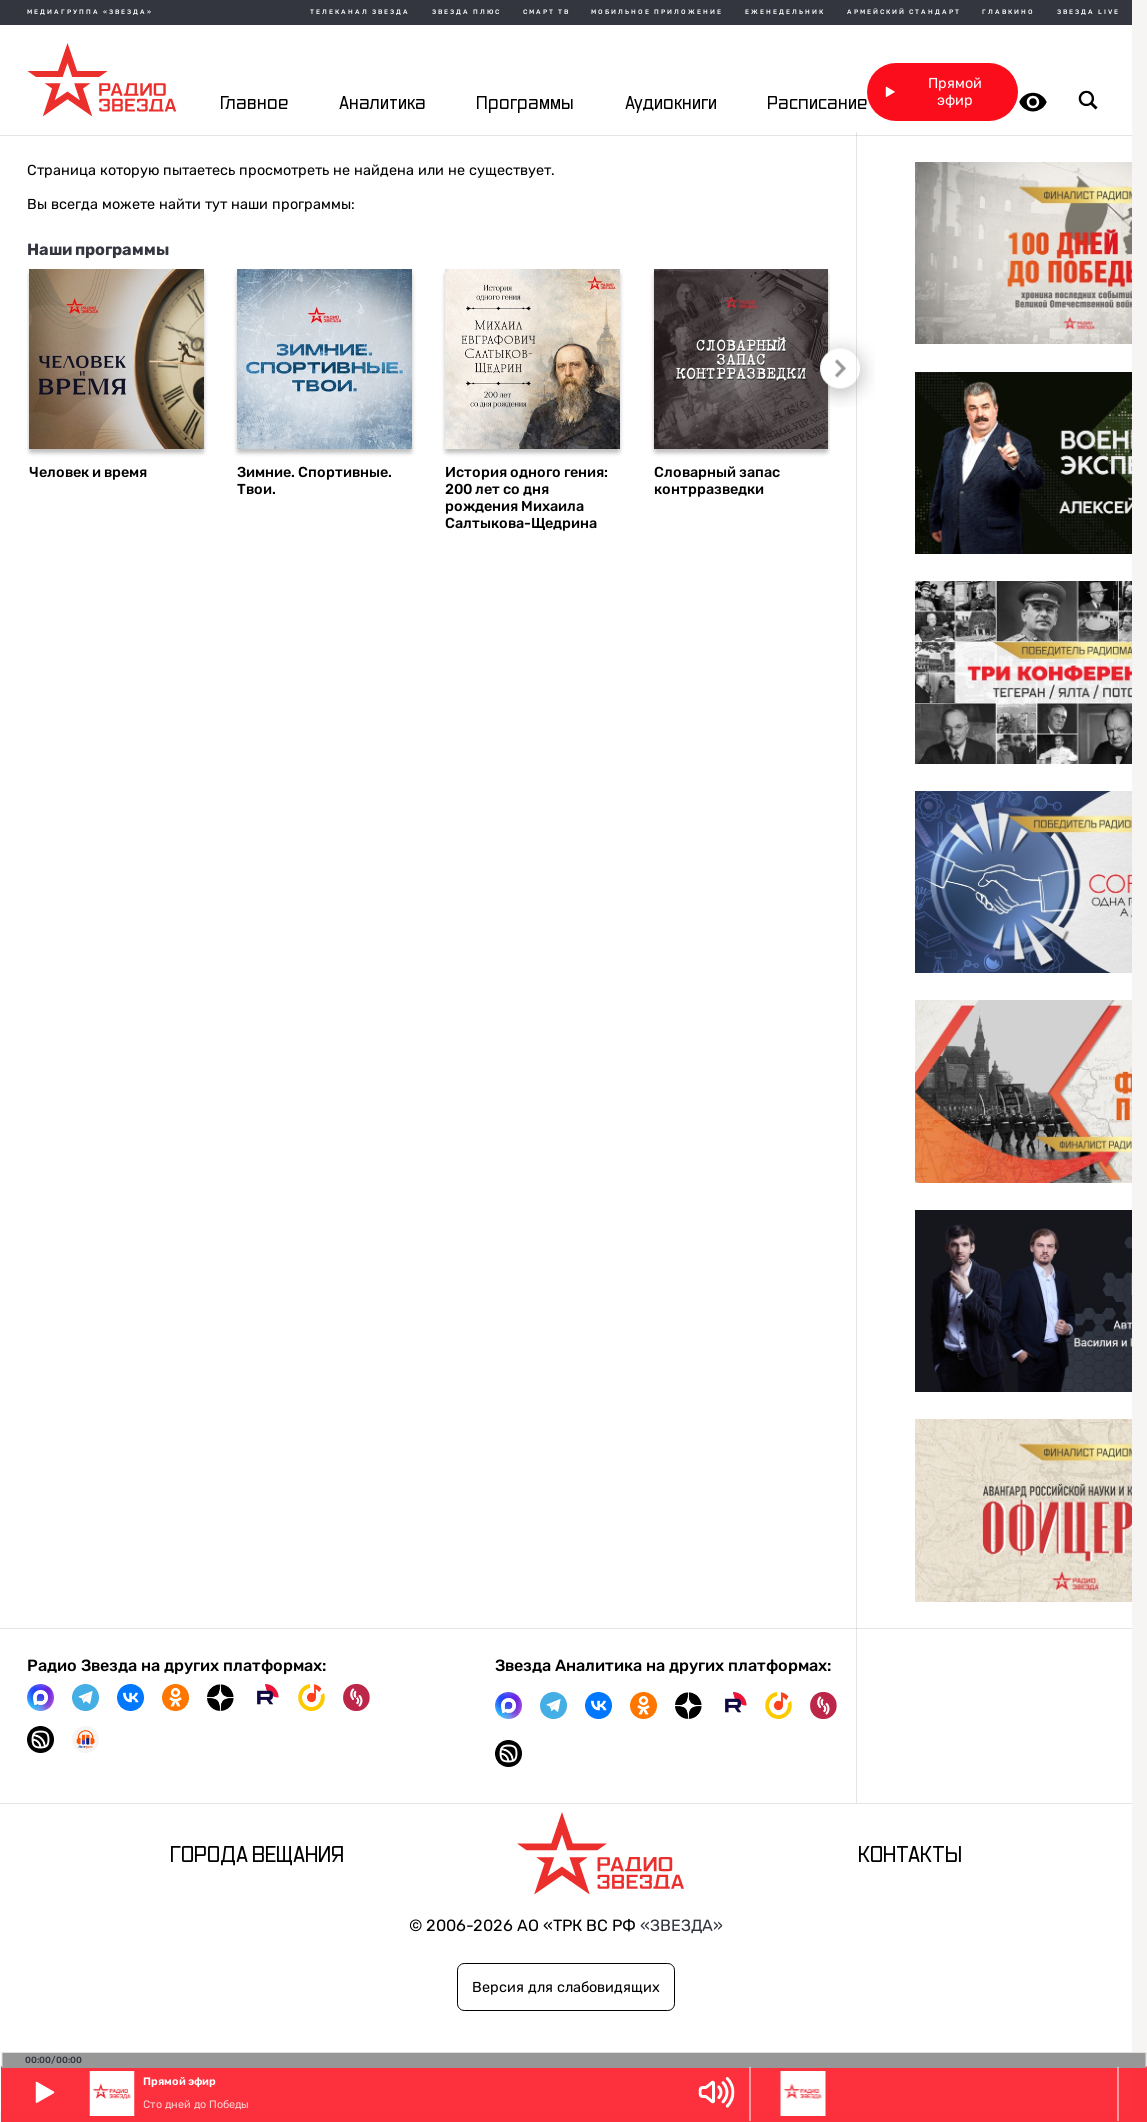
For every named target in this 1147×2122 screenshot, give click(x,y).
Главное (254, 104)
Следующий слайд (835, 367)
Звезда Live (1088, 12)
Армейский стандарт (904, 12)
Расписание (817, 104)
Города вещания (257, 1855)
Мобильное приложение (657, 12)
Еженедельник (785, 12)
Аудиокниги (671, 104)
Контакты (910, 1855)
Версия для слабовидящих (566, 1987)
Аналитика (382, 104)
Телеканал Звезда (360, 12)
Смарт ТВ (546, 12)
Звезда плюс (466, 12)
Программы (525, 104)
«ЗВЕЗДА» (681, 1925)
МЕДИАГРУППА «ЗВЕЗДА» (90, 12)
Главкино (1008, 12)
